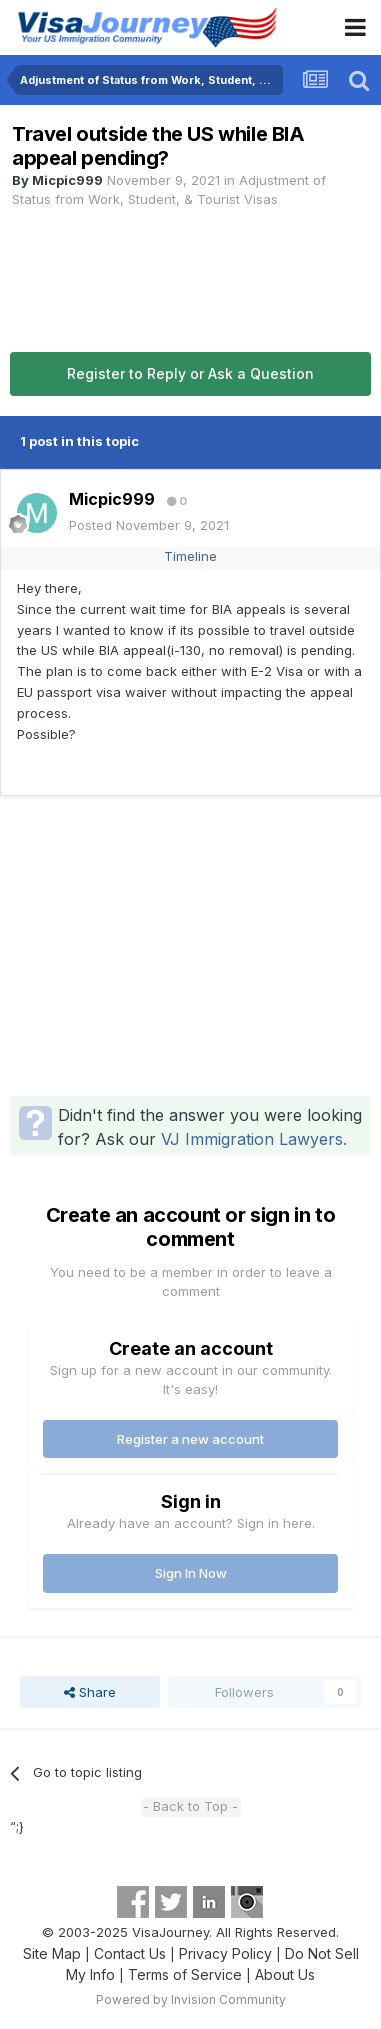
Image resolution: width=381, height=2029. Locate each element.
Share (90, 1692)
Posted (149, 525)
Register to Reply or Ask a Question (190, 373)
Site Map (52, 1953)
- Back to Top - (190, 1806)
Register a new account (190, 1439)
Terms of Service (185, 1974)
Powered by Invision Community (191, 1999)
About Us (285, 1974)
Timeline (190, 556)
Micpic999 (67, 180)
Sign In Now (191, 1573)
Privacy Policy (225, 1953)
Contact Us (130, 1953)
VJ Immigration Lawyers (252, 1139)
